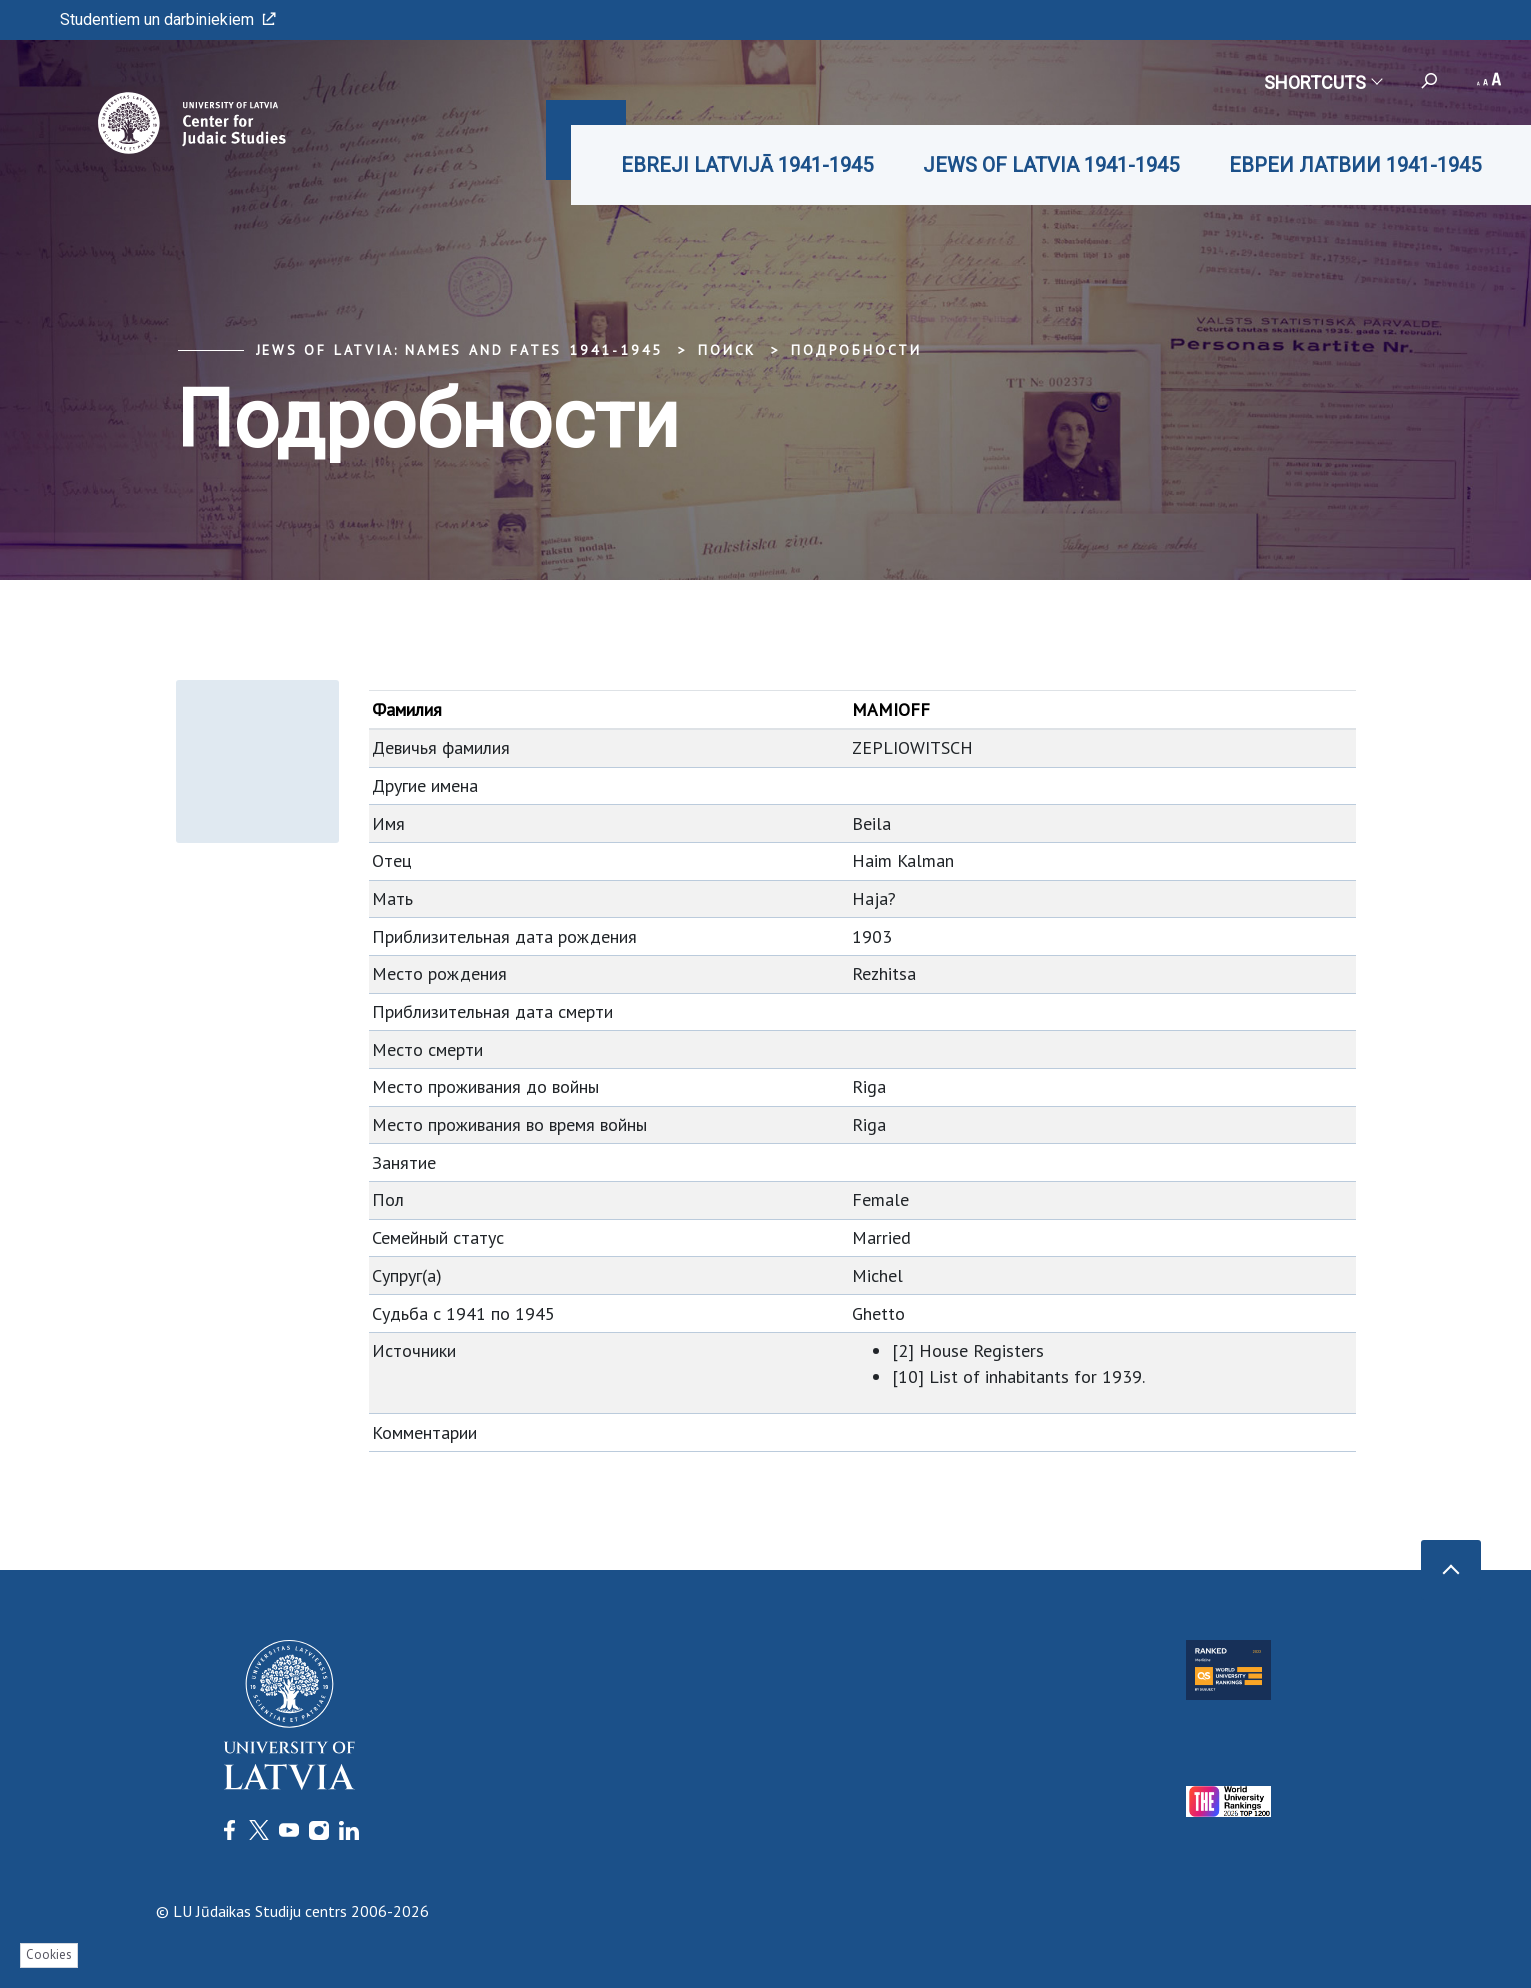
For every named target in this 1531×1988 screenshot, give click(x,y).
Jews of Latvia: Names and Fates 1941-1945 (460, 350)
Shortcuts (1322, 82)
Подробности (856, 350)
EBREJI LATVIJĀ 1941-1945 (747, 165)
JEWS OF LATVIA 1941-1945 (1051, 165)
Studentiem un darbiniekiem (168, 19)
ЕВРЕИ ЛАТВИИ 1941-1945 (1355, 165)
